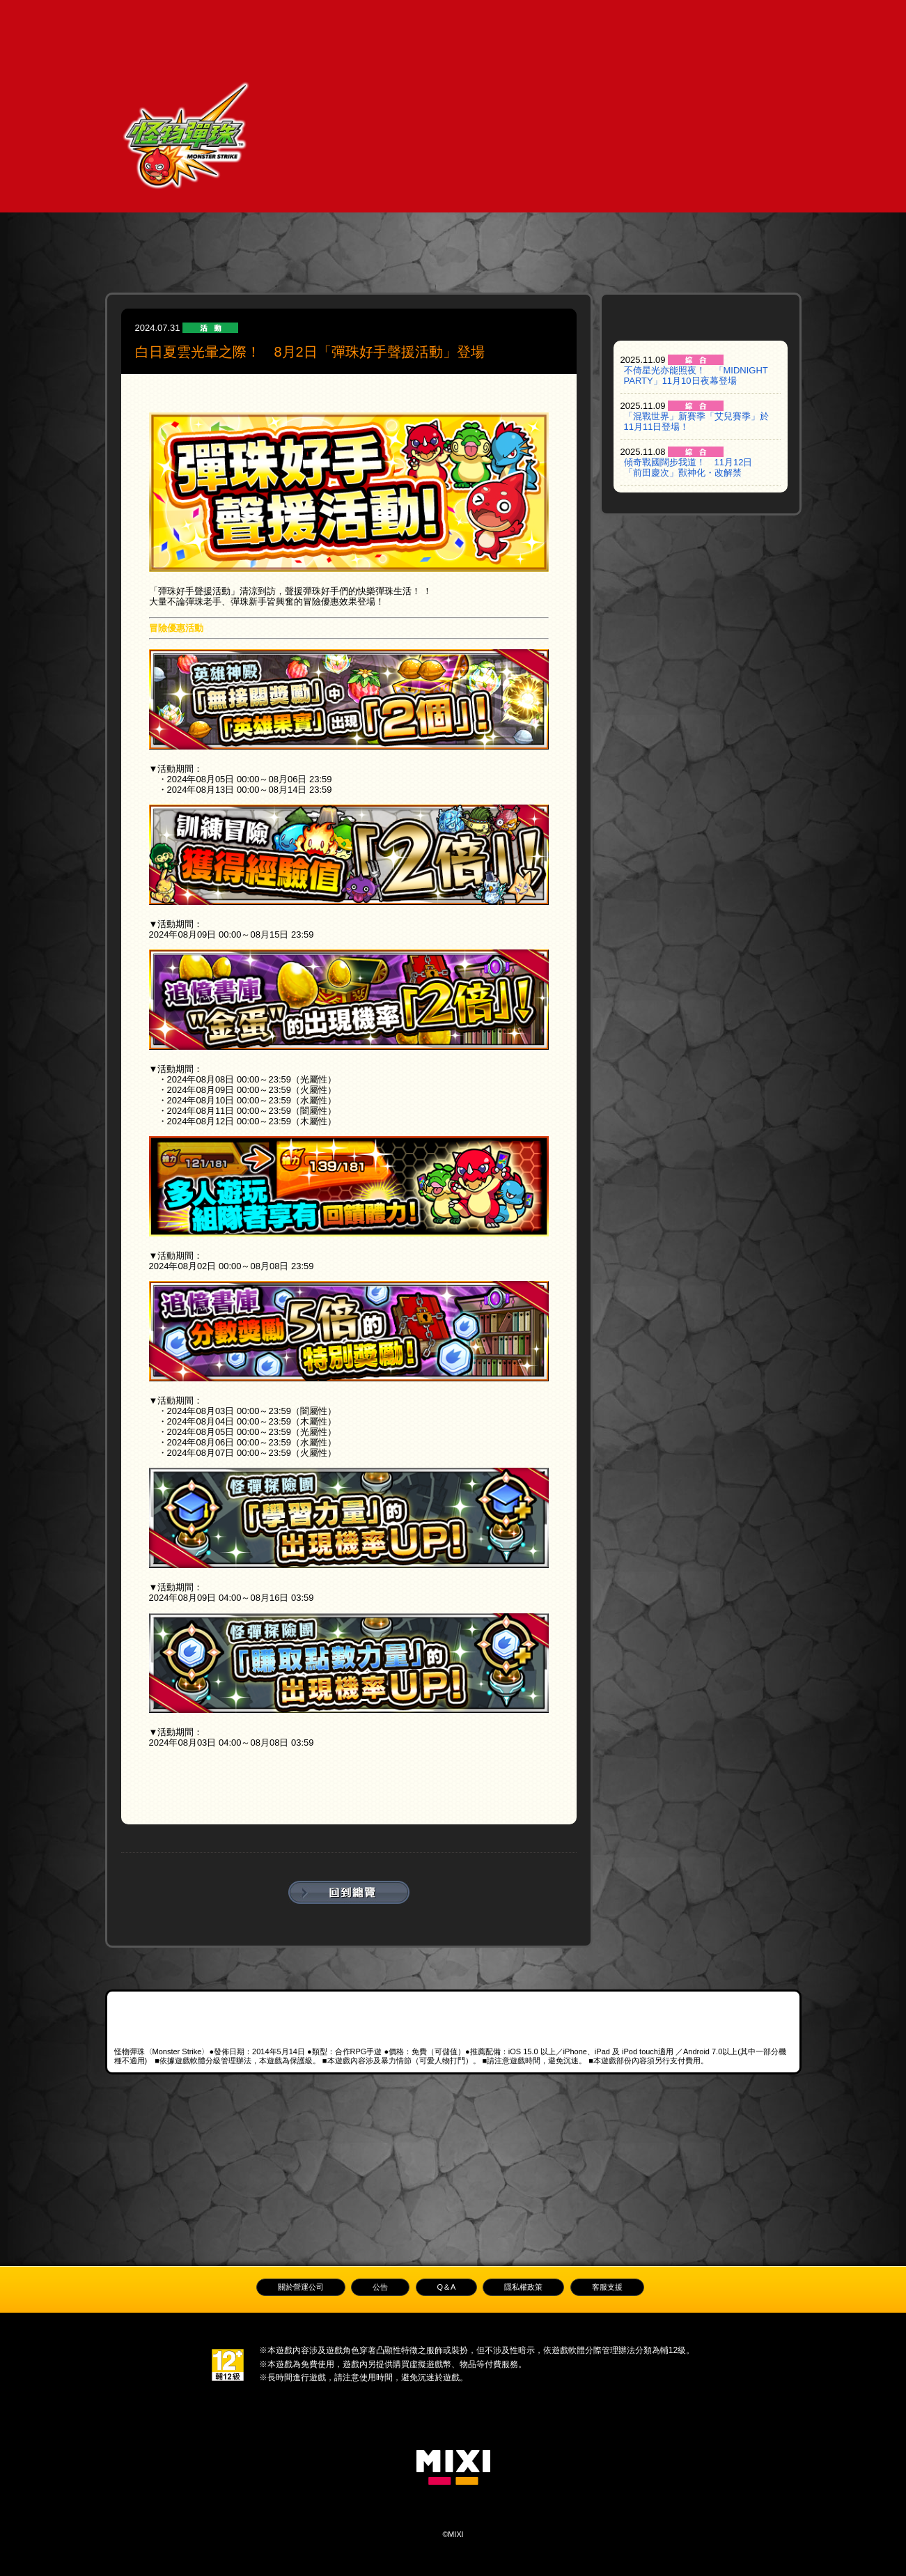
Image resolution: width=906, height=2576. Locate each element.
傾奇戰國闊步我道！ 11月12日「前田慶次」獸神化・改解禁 (688, 467)
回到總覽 (348, 1892)
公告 (479, 21)
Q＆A (628, 21)
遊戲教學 (330, 21)
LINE (453, 2111)
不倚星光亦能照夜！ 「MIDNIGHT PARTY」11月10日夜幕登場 (696, 375)
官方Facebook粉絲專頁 (240, 2111)
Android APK (650, 2021)
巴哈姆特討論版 (666, 2111)
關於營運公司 (301, 2287)
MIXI (453, 2467)
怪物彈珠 (186, 141)
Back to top (453, 2210)
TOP (229, 21)
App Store (203, 2008)
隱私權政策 (523, 2287)
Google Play (402, 2008)
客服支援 (607, 2287)
